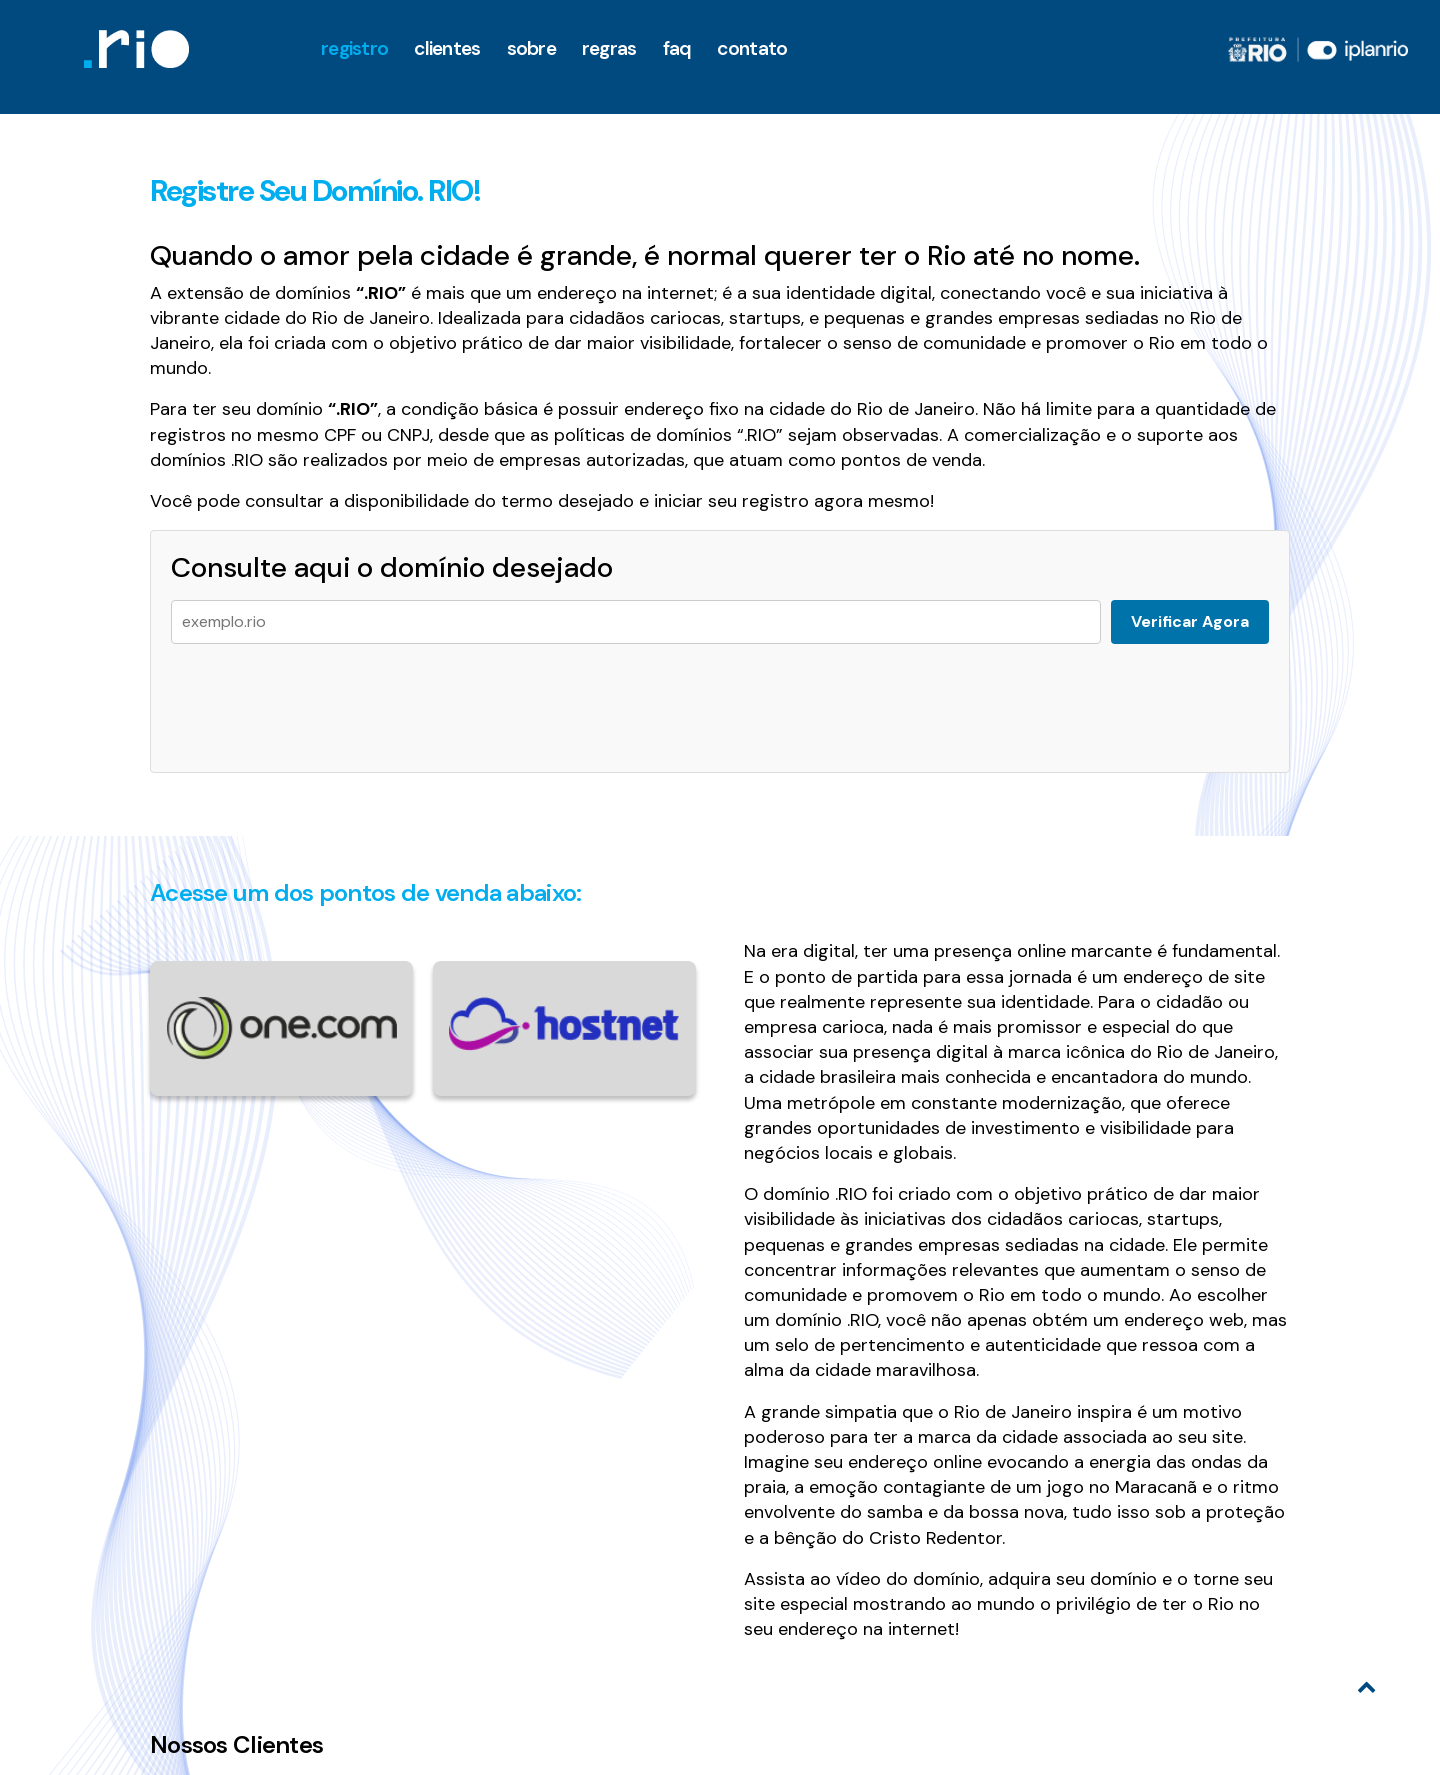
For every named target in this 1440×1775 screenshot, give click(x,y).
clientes (447, 48)
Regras (609, 48)
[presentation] (323, 698)
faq (677, 48)
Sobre (531, 48)
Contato (752, 48)
